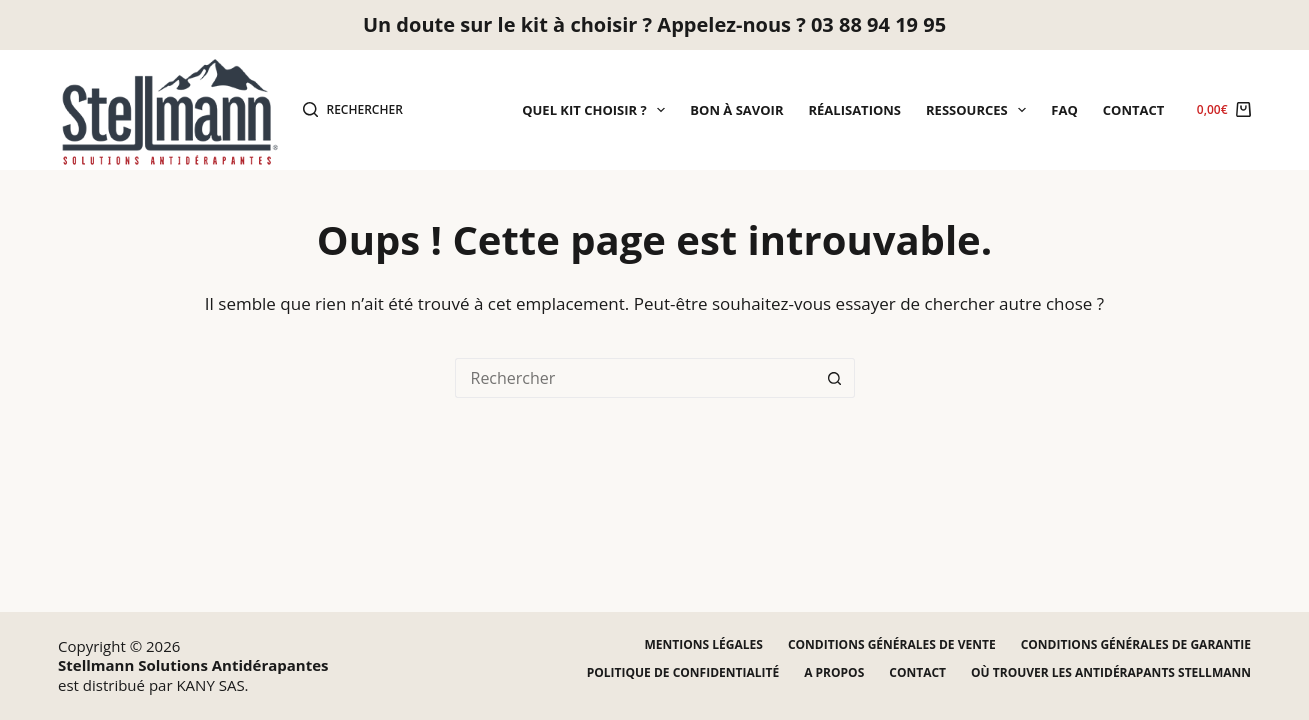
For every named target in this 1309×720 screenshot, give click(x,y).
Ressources (980, 110)
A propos (834, 673)
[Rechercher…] (635, 378)
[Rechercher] (353, 110)
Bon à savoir (736, 110)
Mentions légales (704, 645)
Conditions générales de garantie (1136, 645)
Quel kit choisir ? (597, 110)
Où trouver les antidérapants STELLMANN (1111, 673)
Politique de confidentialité (683, 673)
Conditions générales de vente (892, 645)
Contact (1134, 110)
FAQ (1064, 110)
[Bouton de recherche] (835, 378)
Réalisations (855, 110)
